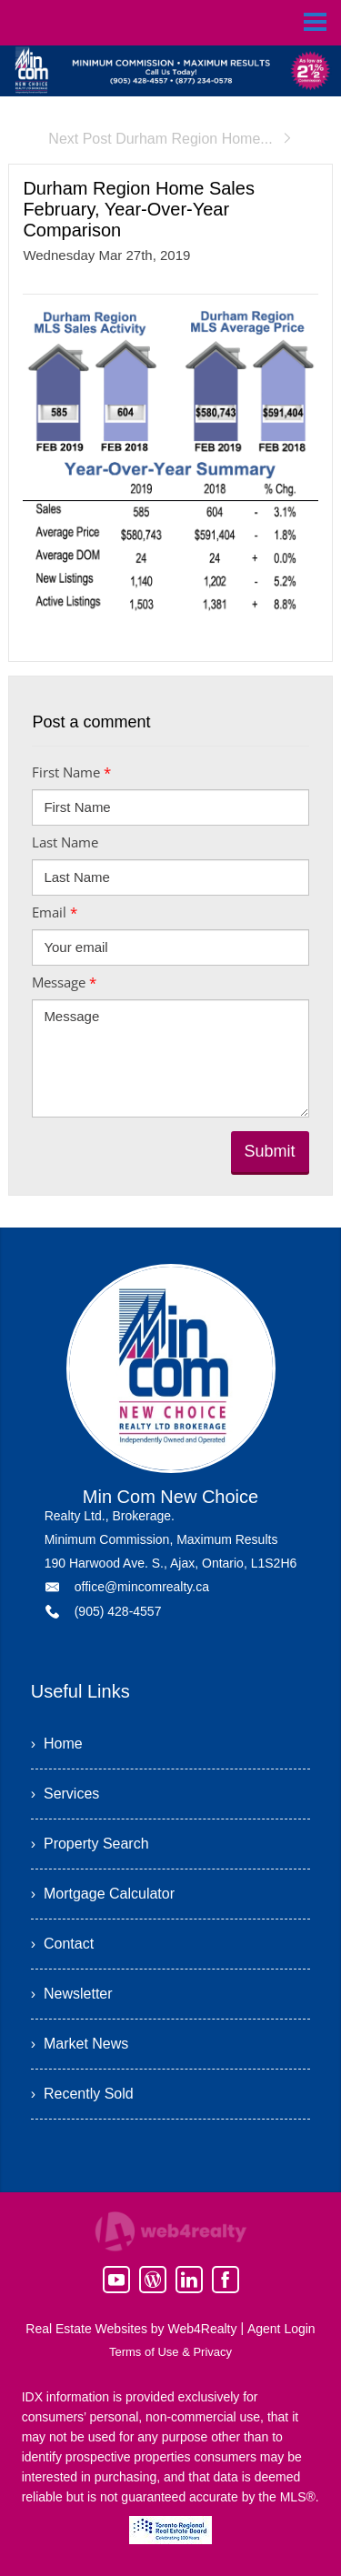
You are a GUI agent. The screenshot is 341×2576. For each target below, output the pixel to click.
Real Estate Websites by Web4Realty (130, 2328)
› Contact (62, 1943)
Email (54, 912)
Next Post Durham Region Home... (170, 138)
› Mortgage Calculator (103, 1893)
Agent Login (281, 2328)
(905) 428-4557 (118, 1611)
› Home (57, 1743)
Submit (270, 1151)
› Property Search (90, 1843)
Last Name (65, 842)
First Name (71, 772)
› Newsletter (72, 1993)
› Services (65, 1793)
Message (64, 982)
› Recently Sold (82, 2093)
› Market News (80, 2043)
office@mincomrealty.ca (142, 1586)
